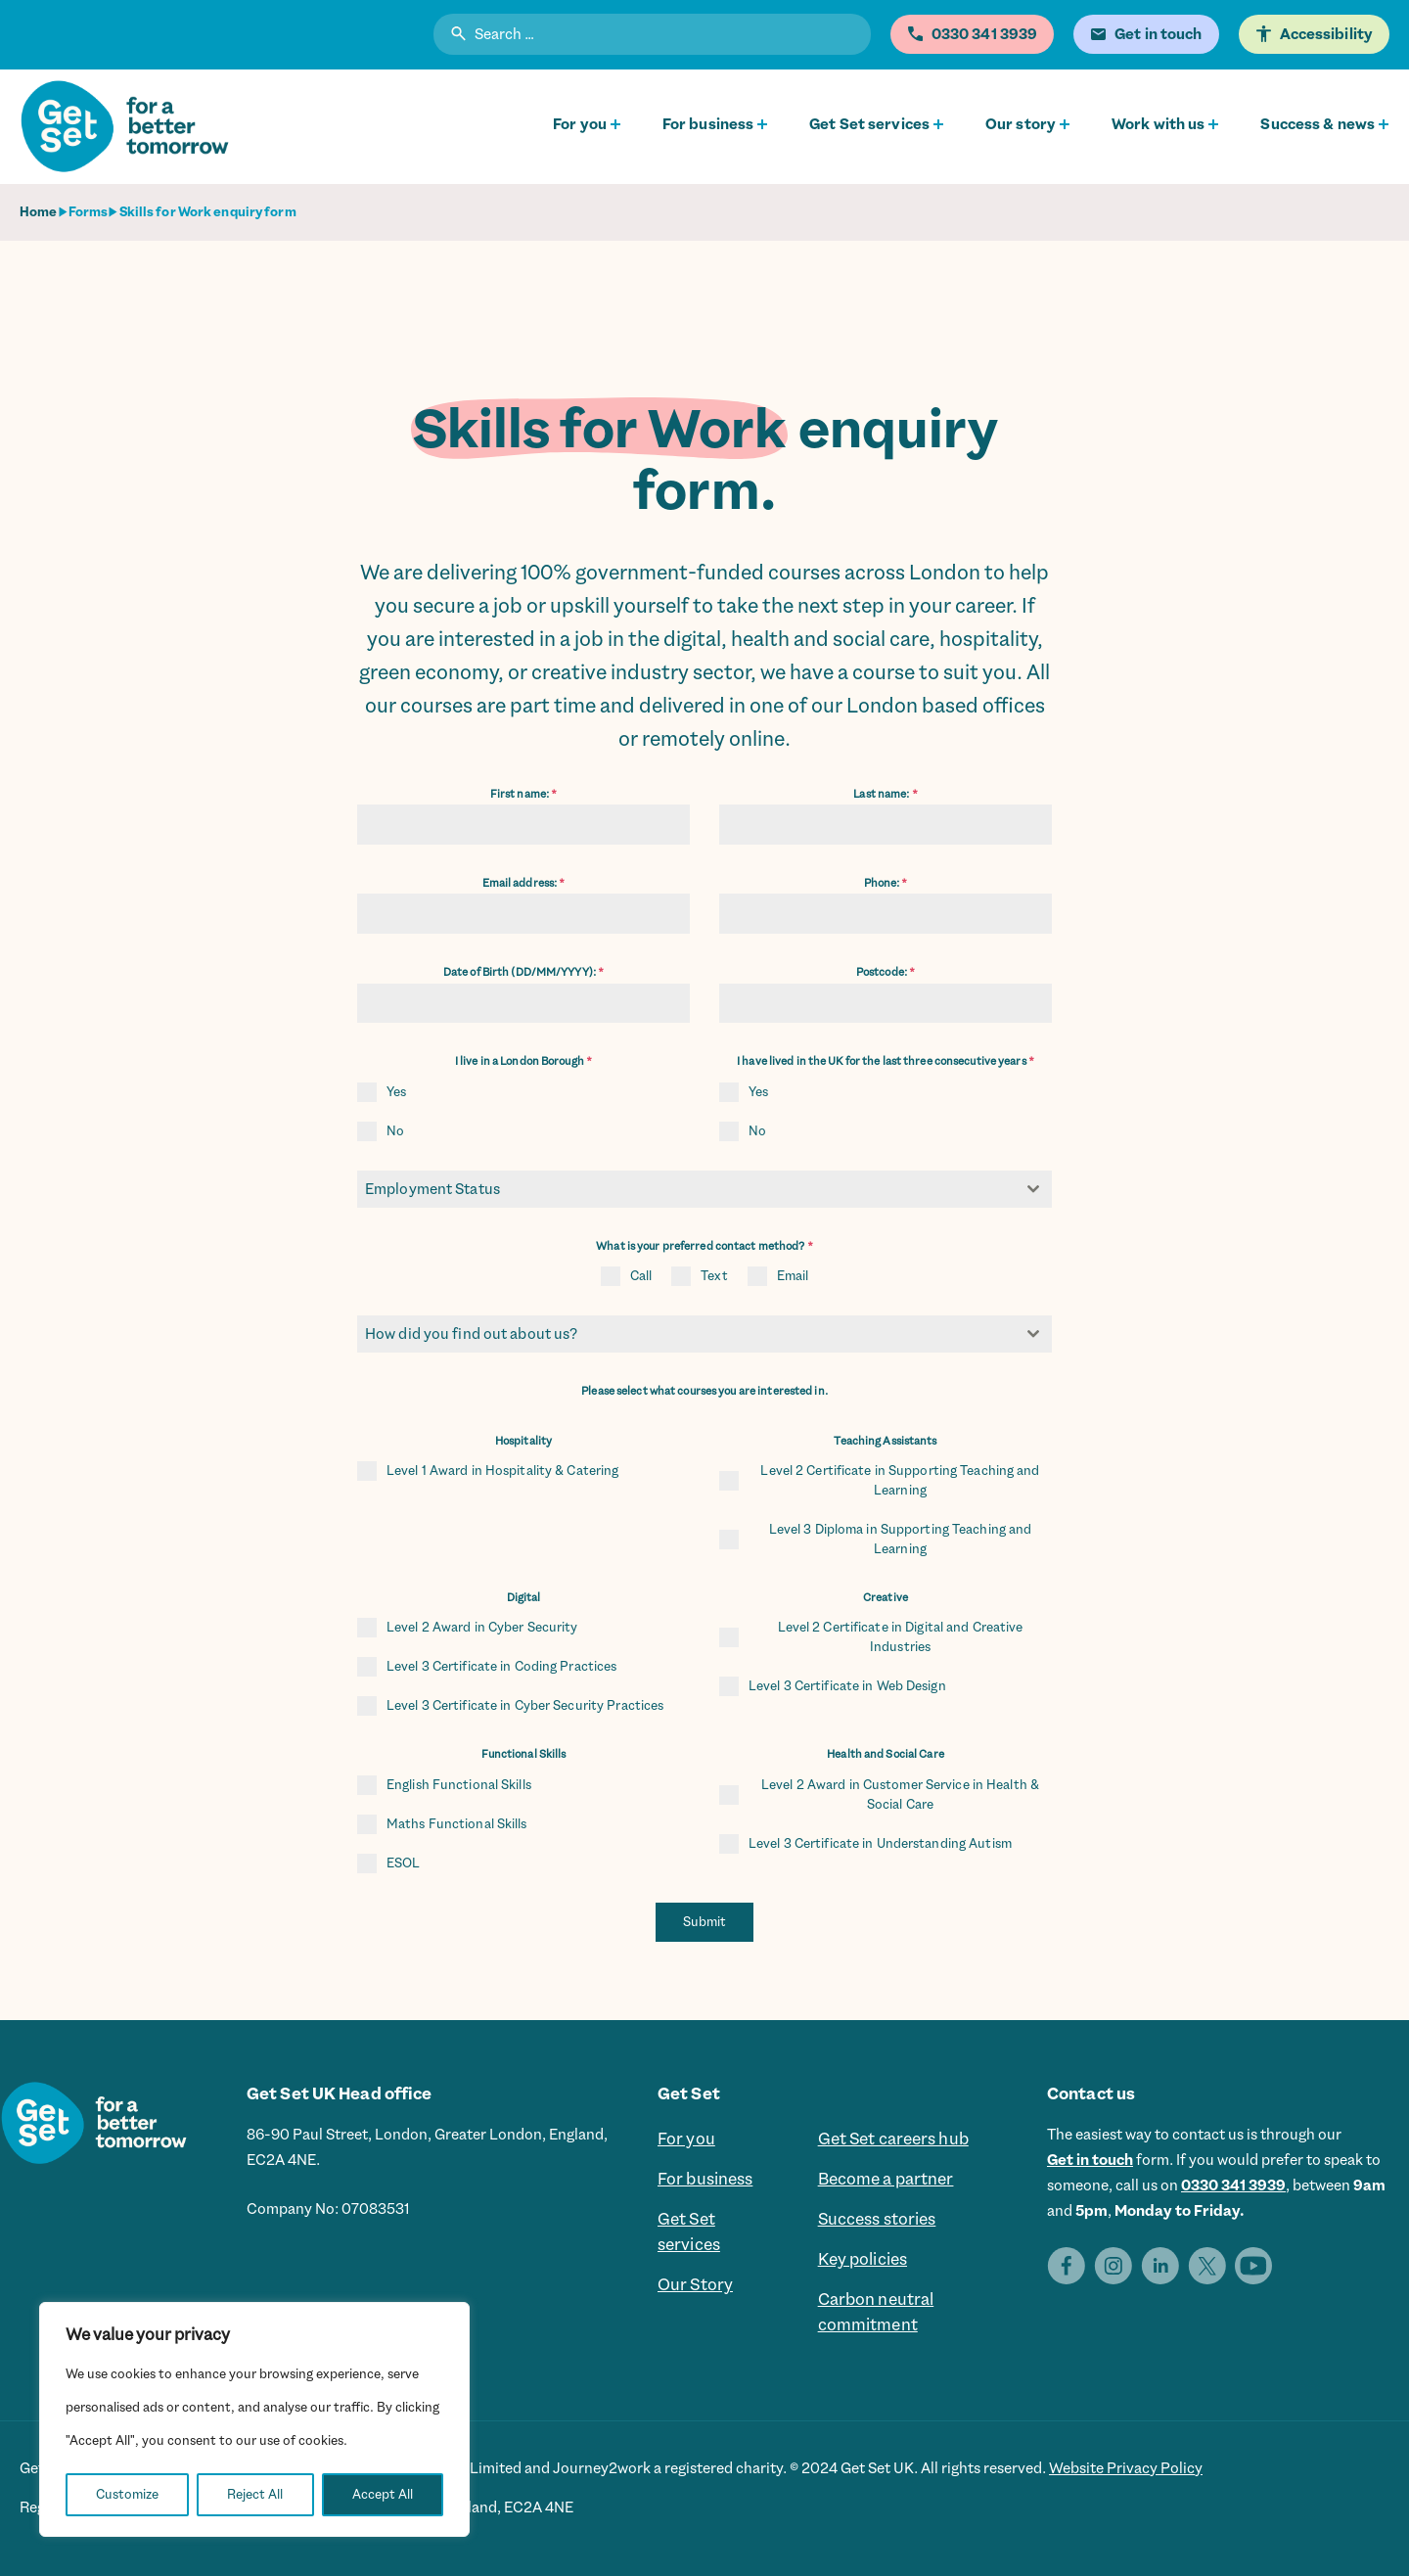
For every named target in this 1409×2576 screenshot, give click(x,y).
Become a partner (886, 2179)
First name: (523, 794)
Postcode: (885, 972)
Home (38, 212)
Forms (88, 212)
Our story (1020, 124)
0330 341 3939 (1233, 2185)
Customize (127, 2494)
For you (580, 124)
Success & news (1317, 124)
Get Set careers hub (893, 2139)
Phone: (886, 883)
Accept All (382, 2494)
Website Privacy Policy (1126, 2468)
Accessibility (1326, 34)
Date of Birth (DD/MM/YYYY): (523, 972)
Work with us (1158, 124)
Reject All (255, 2494)
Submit (704, 1921)
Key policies (862, 2260)
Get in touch (1090, 2160)
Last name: (885, 794)
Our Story (695, 2285)
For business (707, 124)
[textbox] (686, 1189)
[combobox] (704, 1189)
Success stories (877, 2220)
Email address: (524, 883)
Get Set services (869, 124)
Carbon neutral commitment (876, 2312)
